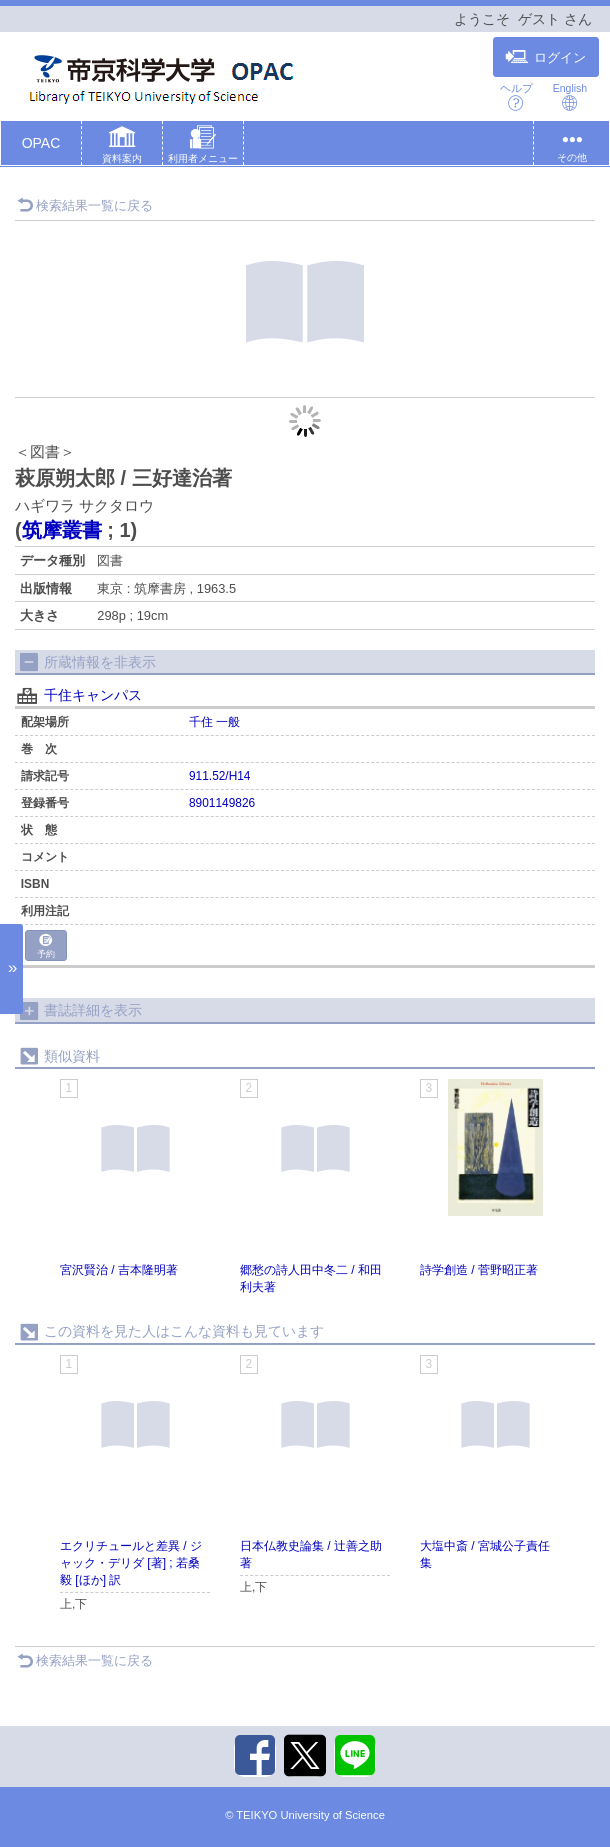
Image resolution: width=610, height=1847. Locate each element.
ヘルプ (516, 96)
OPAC (41, 143)
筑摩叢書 (62, 530)
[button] (122, 147)
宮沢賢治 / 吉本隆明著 (119, 1270)
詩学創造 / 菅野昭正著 (479, 1270)
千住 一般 (214, 722)
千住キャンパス (93, 695)
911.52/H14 (220, 776)
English (570, 96)
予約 (46, 946)
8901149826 (222, 803)
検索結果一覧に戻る (85, 205)
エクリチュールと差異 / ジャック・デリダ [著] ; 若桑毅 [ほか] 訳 (131, 1563)
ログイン (545, 57)
